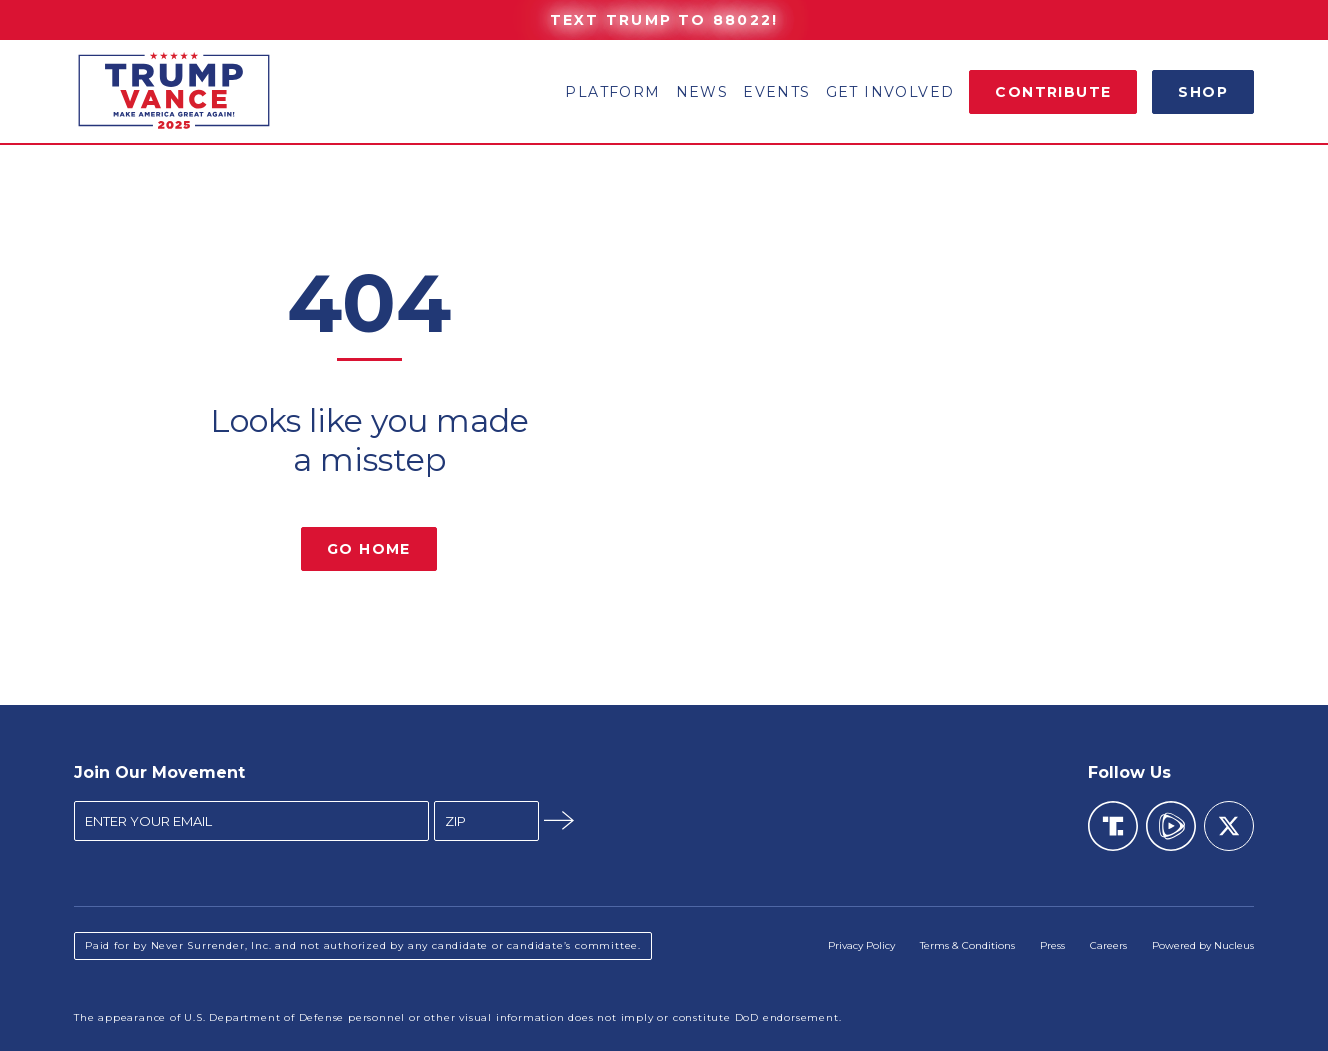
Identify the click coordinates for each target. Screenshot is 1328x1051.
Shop (1203, 92)
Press (1052, 945)
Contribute (1053, 92)
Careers (1108, 945)
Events (776, 92)
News (702, 92)
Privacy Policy (861, 945)
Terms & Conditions (967, 945)
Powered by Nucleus (1203, 945)
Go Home (369, 549)
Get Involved (890, 92)
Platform (612, 92)
